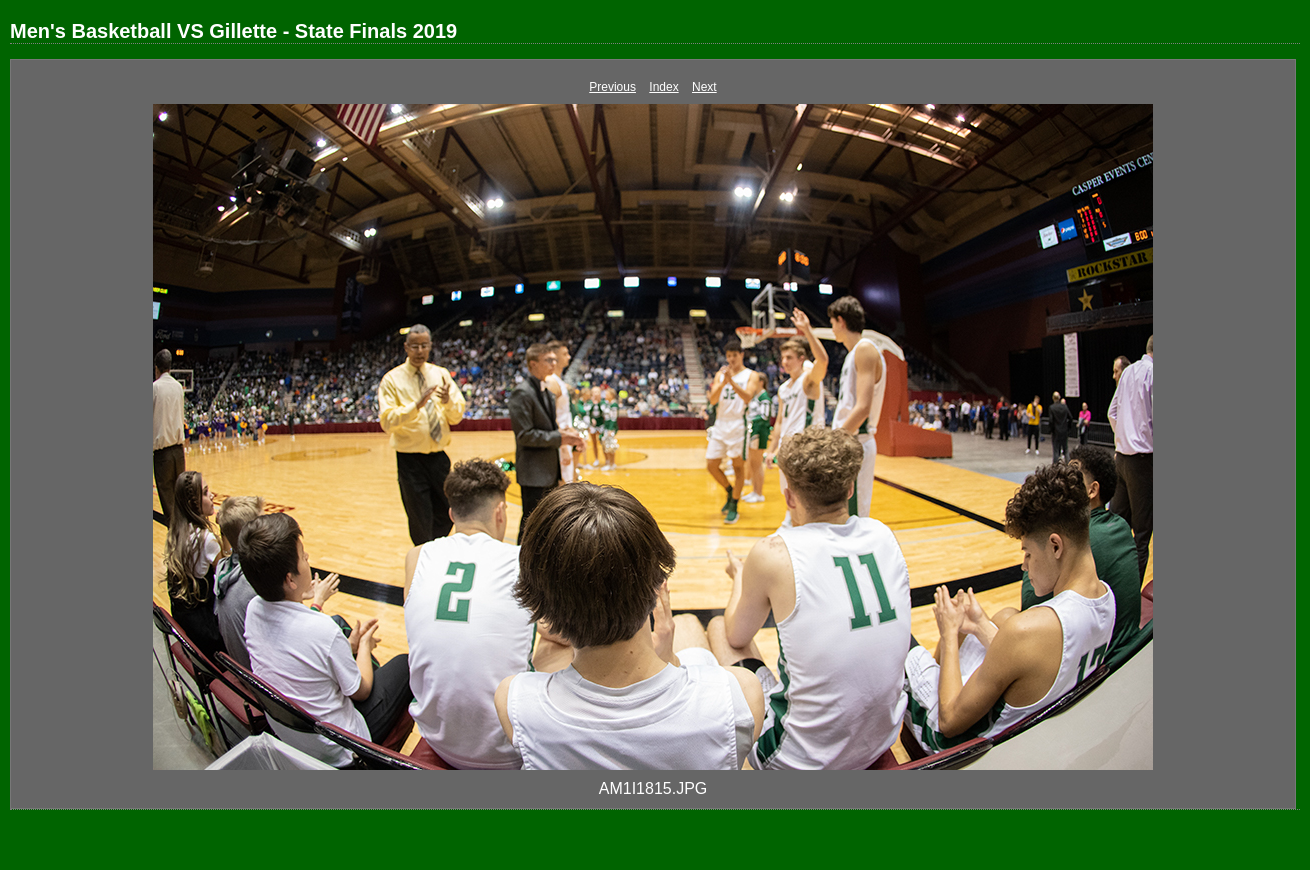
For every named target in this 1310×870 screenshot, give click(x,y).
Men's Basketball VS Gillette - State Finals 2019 (233, 31)
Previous (612, 87)
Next (704, 87)
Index (663, 87)
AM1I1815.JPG (653, 788)
